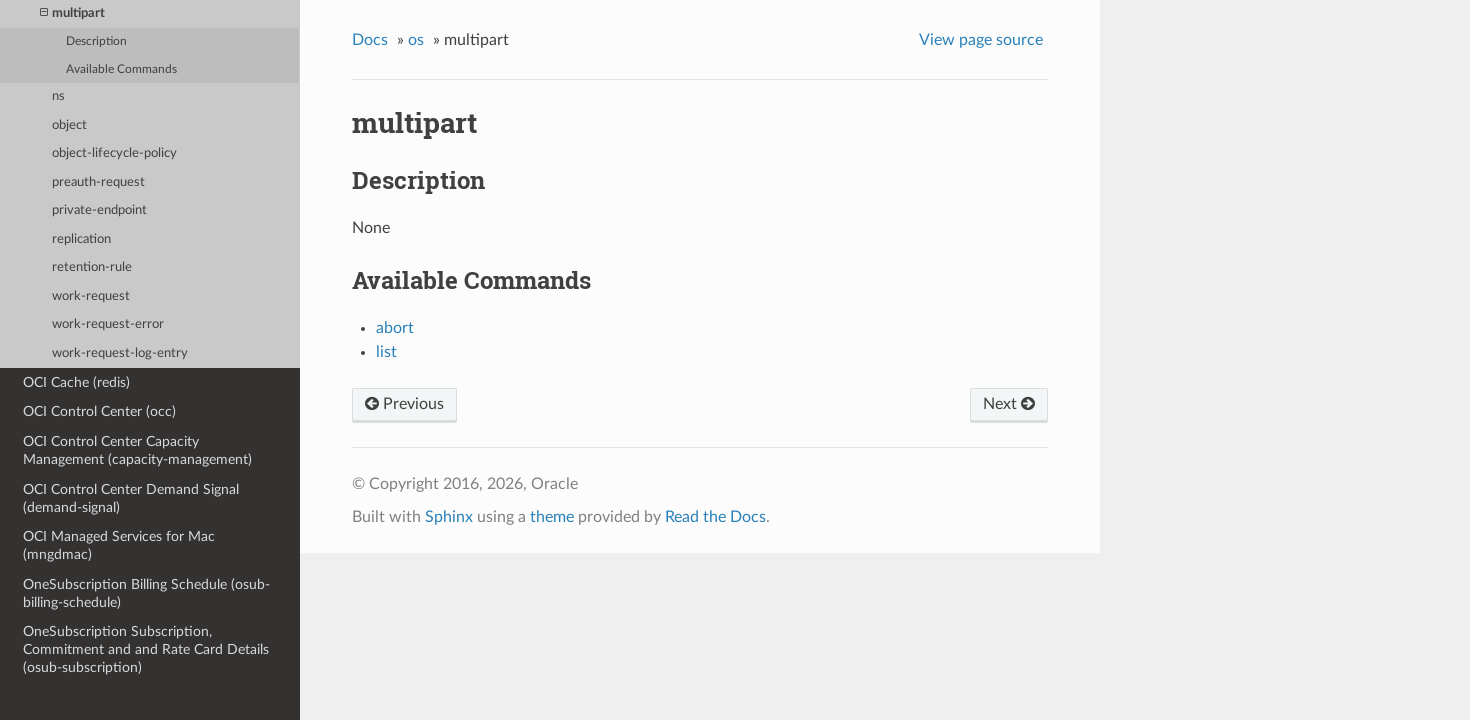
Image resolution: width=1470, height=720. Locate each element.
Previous (404, 404)
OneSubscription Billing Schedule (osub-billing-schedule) (146, 593)
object (69, 125)
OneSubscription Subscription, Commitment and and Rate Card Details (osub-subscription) (146, 649)
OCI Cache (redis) (76, 382)
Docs (370, 40)
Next (1009, 404)
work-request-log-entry (120, 353)
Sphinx (449, 517)
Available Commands (121, 69)
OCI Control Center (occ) (99, 411)
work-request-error (108, 324)
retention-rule (92, 267)
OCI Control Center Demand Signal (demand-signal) (131, 498)
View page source (981, 40)
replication (81, 239)
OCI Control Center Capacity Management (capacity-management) (137, 450)
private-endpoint (99, 210)
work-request (91, 296)
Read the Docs (715, 517)
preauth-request (98, 182)
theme (552, 517)
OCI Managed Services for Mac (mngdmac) (119, 545)
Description (96, 41)
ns (58, 96)
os (416, 40)
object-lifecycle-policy (114, 153)
